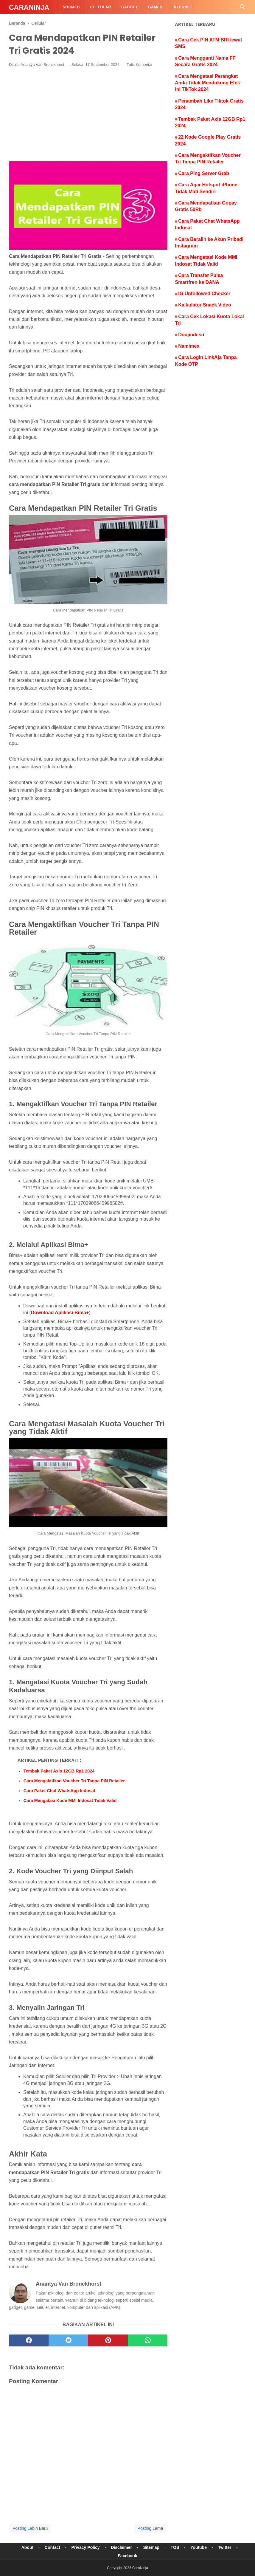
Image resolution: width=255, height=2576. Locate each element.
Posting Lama (150, 2528)
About (27, 2547)
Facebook (127, 2555)
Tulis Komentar (140, 64)
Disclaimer (121, 2547)
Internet (182, 7)
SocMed (71, 7)
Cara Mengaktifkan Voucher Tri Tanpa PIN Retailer (74, 1780)
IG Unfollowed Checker (204, 293)
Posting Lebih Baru (30, 2528)
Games (155, 7)
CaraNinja (29, 7)
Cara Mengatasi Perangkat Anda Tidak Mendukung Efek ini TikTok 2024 (207, 83)
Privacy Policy (85, 2547)
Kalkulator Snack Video (204, 304)
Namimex (188, 346)
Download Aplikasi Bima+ (60, 1312)
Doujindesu (191, 334)
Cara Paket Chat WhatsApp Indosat (59, 1790)
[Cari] (242, 8)
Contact (52, 2547)
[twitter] (68, 2340)
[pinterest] (108, 2340)
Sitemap (151, 2547)
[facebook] (29, 2340)
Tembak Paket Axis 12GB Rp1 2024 (59, 1771)
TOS (175, 2547)
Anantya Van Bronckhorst (42, 64)
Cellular (100, 7)
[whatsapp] (147, 2340)
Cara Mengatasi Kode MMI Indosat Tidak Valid (70, 1800)
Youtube (198, 2547)
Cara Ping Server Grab (203, 173)
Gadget (129, 7)
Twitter (224, 2547)
